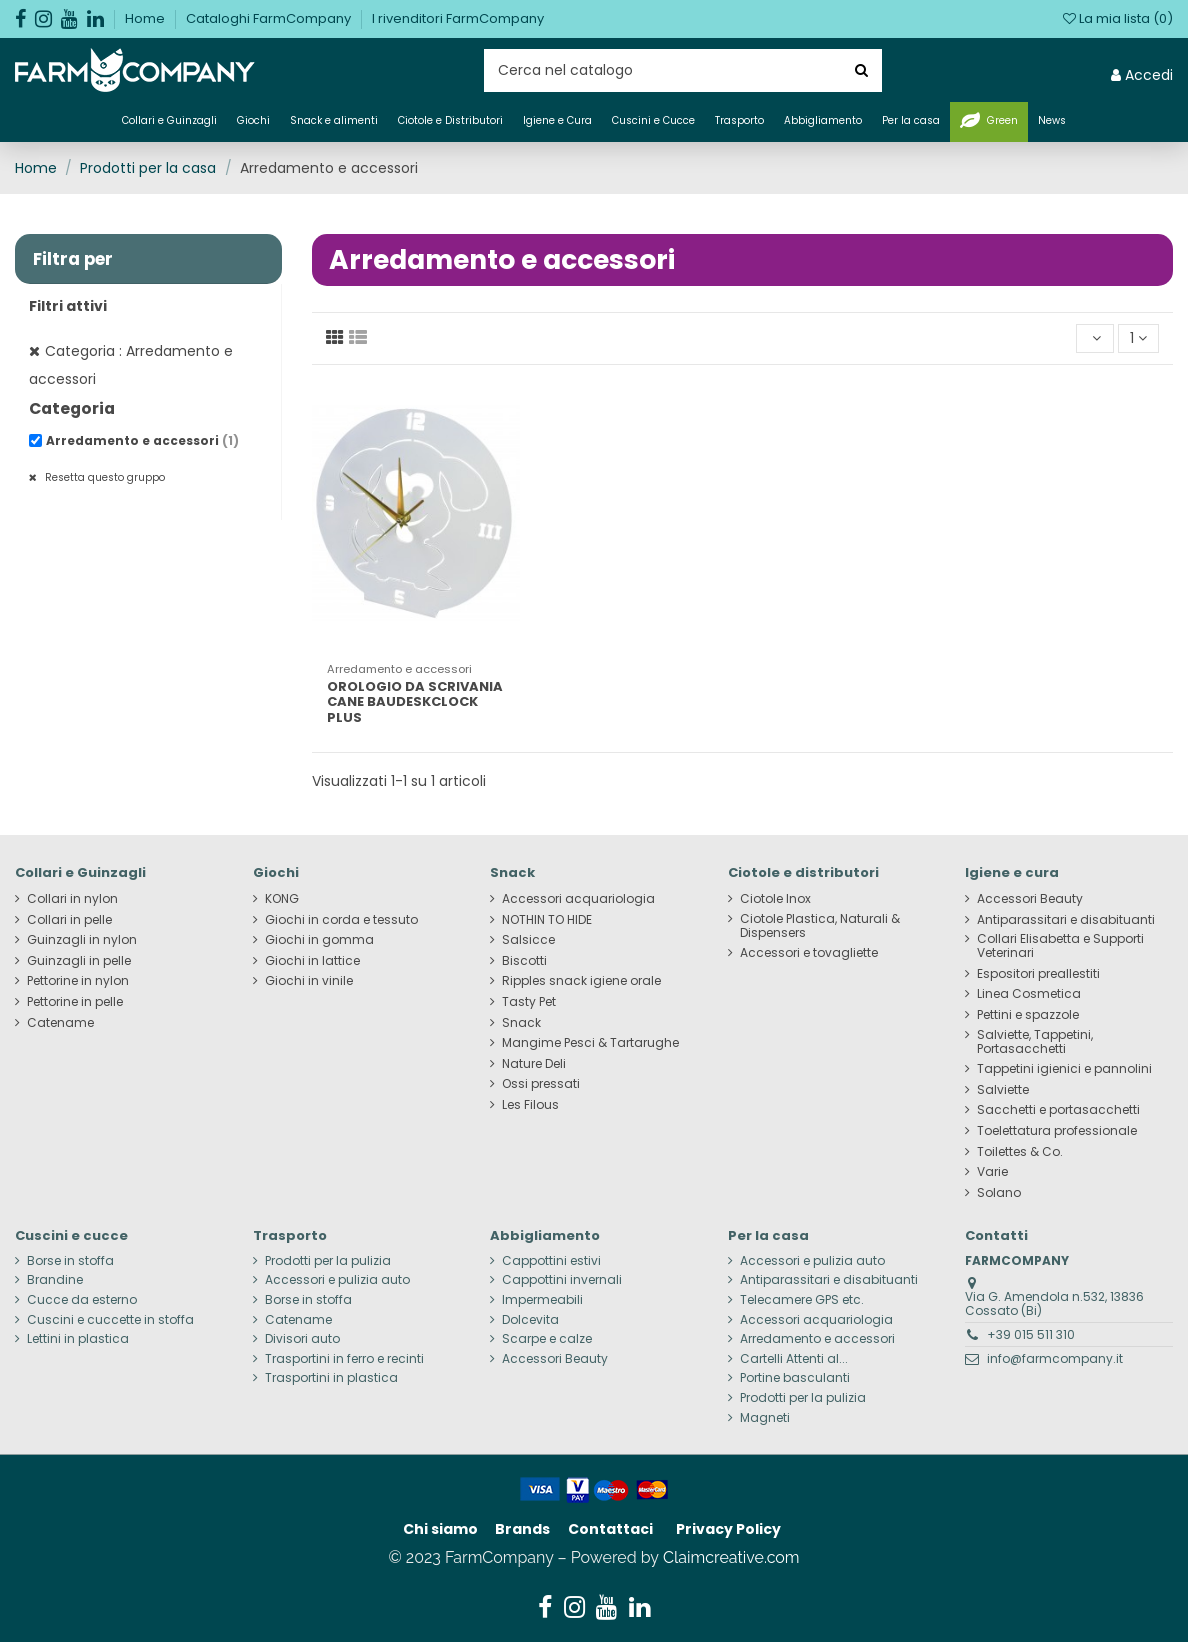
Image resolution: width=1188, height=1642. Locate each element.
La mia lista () (1118, 18)
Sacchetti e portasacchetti (1058, 1110)
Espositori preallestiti (1038, 974)
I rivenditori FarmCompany (458, 18)
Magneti (765, 1418)
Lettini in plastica (78, 1339)
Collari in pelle (69, 920)
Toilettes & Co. (1020, 1152)
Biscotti (524, 961)
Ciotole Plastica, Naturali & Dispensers (820, 926)
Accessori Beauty (1030, 899)
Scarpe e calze (547, 1339)
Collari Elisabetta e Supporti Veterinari (1060, 946)
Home (146, 18)
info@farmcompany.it (1055, 1358)
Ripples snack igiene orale (581, 981)
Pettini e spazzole (1028, 1015)
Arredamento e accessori (142, 441)
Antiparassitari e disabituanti (1066, 920)
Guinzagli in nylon (82, 940)
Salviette (1003, 1090)
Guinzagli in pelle (79, 961)
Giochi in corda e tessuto (341, 920)
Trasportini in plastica (331, 1378)
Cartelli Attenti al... (794, 1359)
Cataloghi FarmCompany (270, 18)
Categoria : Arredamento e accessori (131, 365)
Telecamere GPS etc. (802, 1300)
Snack (521, 1023)
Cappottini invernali (562, 1280)
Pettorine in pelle (75, 1002)
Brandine (55, 1280)
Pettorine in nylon (78, 981)
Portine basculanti (795, 1378)
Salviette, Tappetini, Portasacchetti (1035, 1042)
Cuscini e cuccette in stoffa (110, 1320)
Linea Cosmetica (1029, 994)
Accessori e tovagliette (809, 953)
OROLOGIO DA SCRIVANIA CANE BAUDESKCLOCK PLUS (415, 702)
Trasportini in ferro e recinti (344, 1359)
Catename (60, 1023)
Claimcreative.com (731, 1557)
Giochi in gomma (319, 940)
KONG (282, 899)
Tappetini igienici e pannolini (1064, 1069)
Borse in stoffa (70, 1261)
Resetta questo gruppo (103, 477)
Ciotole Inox (775, 899)
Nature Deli (534, 1064)
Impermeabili (542, 1300)
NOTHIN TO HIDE (547, 920)
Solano (999, 1193)
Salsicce (528, 940)
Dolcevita (530, 1320)
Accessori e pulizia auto (337, 1280)
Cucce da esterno (82, 1300)
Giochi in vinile (309, 981)
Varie (992, 1172)
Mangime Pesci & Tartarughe (590, 1043)
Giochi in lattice (312, 961)
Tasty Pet (529, 1002)
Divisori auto (302, 1339)
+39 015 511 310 (1031, 1334)
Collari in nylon (72, 899)
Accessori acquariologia (578, 899)
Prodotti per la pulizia (328, 1261)
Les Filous (530, 1105)
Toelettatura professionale (1057, 1131)
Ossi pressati (541, 1084)
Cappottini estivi (551, 1261)
